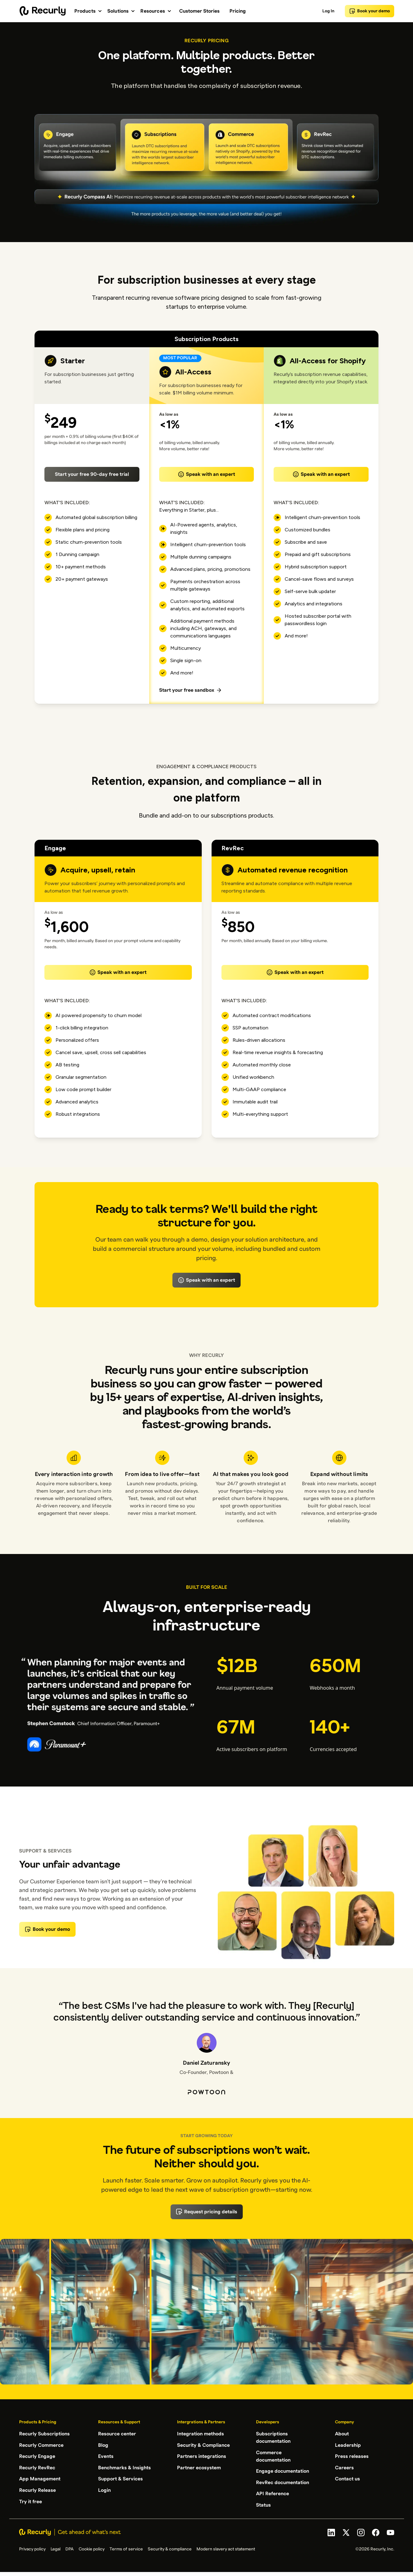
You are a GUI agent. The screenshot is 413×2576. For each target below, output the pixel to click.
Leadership (348, 2444)
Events (106, 2456)
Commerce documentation (273, 2456)
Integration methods (200, 2433)
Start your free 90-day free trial (92, 474)
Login (104, 2489)
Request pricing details (206, 2212)
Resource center (117, 2433)
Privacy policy (32, 2548)
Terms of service (126, 2548)
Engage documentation (282, 2470)
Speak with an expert (206, 474)
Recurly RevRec (37, 2467)
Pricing (237, 11)
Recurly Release (37, 2489)
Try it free (30, 2500)
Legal (55, 2548)
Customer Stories (199, 11)
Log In (328, 11)
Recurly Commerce (41, 2444)
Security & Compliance (203, 2444)
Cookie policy (92, 2548)
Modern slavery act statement (225, 2548)
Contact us (347, 2478)
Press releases (352, 2456)
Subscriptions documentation (273, 2437)
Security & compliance (170, 2548)
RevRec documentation (282, 2481)
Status (263, 2504)
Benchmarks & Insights (124, 2467)
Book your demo (369, 11)
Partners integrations (201, 2456)
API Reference (272, 2493)
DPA (69, 2548)
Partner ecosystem (199, 2467)
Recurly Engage (37, 2456)
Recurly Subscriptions (44, 2433)
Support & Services (120, 2478)
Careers (344, 2467)
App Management (39, 2478)
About (342, 2433)
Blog (103, 2444)
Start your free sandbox (190, 690)
